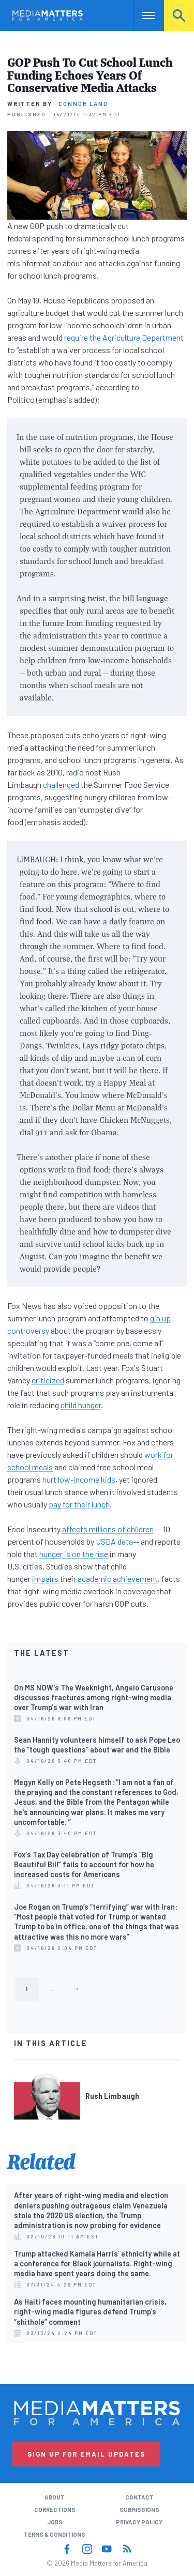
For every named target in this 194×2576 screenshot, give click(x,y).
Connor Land (83, 103)
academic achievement (118, 1578)
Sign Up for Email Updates (86, 2454)
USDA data (114, 1541)
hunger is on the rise (73, 1554)
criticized (48, 1380)
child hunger (81, 1405)
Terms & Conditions (54, 2534)
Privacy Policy (139, 2522)
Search (179, 15)
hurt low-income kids (78, 1479)
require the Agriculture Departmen (122, 337)
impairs (45, 1578)
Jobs (55, 2522)
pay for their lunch (79, 1504)
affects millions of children (108, 1529)
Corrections (55, 2509)
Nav (140, 15)
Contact (139, 2497)
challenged (61, 784)
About (54, 2497)
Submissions (139, 2509)
